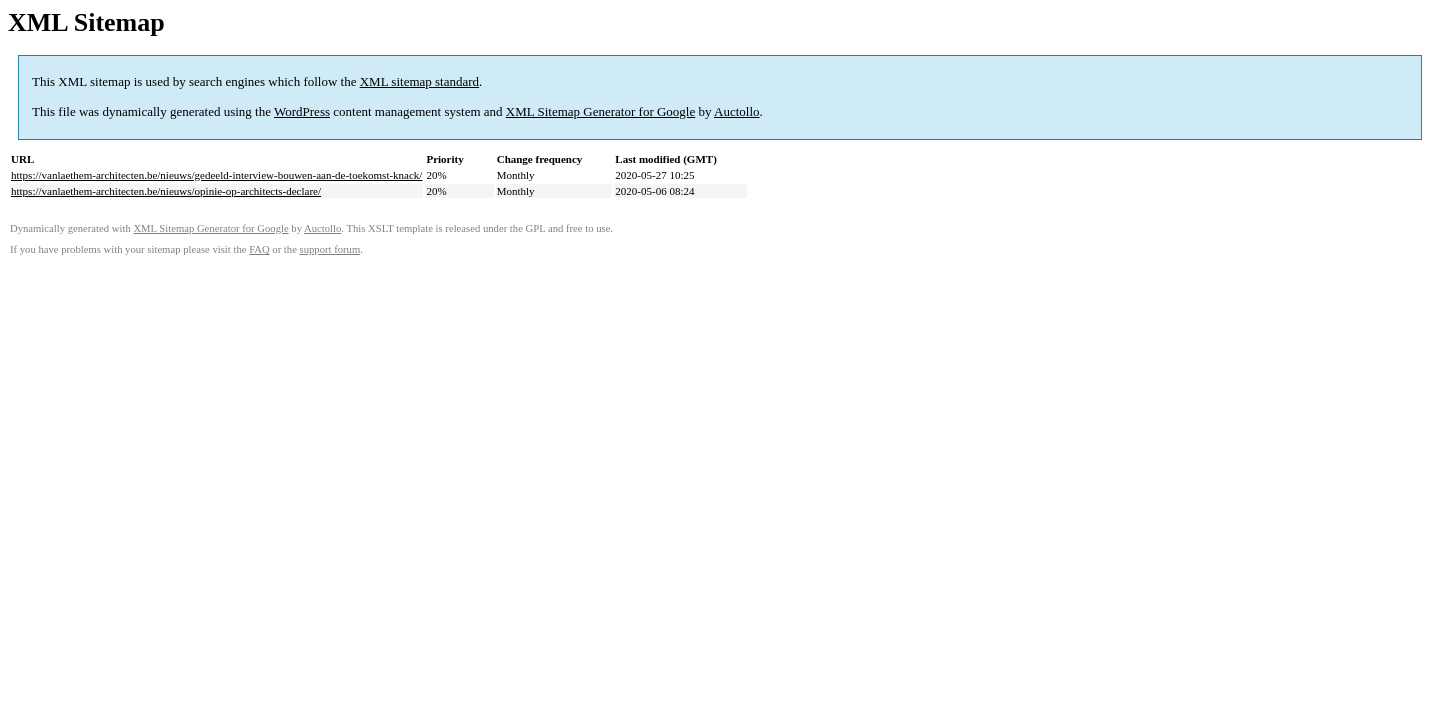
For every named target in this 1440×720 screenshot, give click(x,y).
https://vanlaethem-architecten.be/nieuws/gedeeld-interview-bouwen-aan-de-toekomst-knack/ (216, 175)
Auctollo (737, 111)
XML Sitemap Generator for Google (600, 111)
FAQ (259, 249)
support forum (330, 249)
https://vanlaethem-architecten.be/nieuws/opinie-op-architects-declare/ (166, 191)
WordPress (302, 111)
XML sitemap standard (419, 81)
